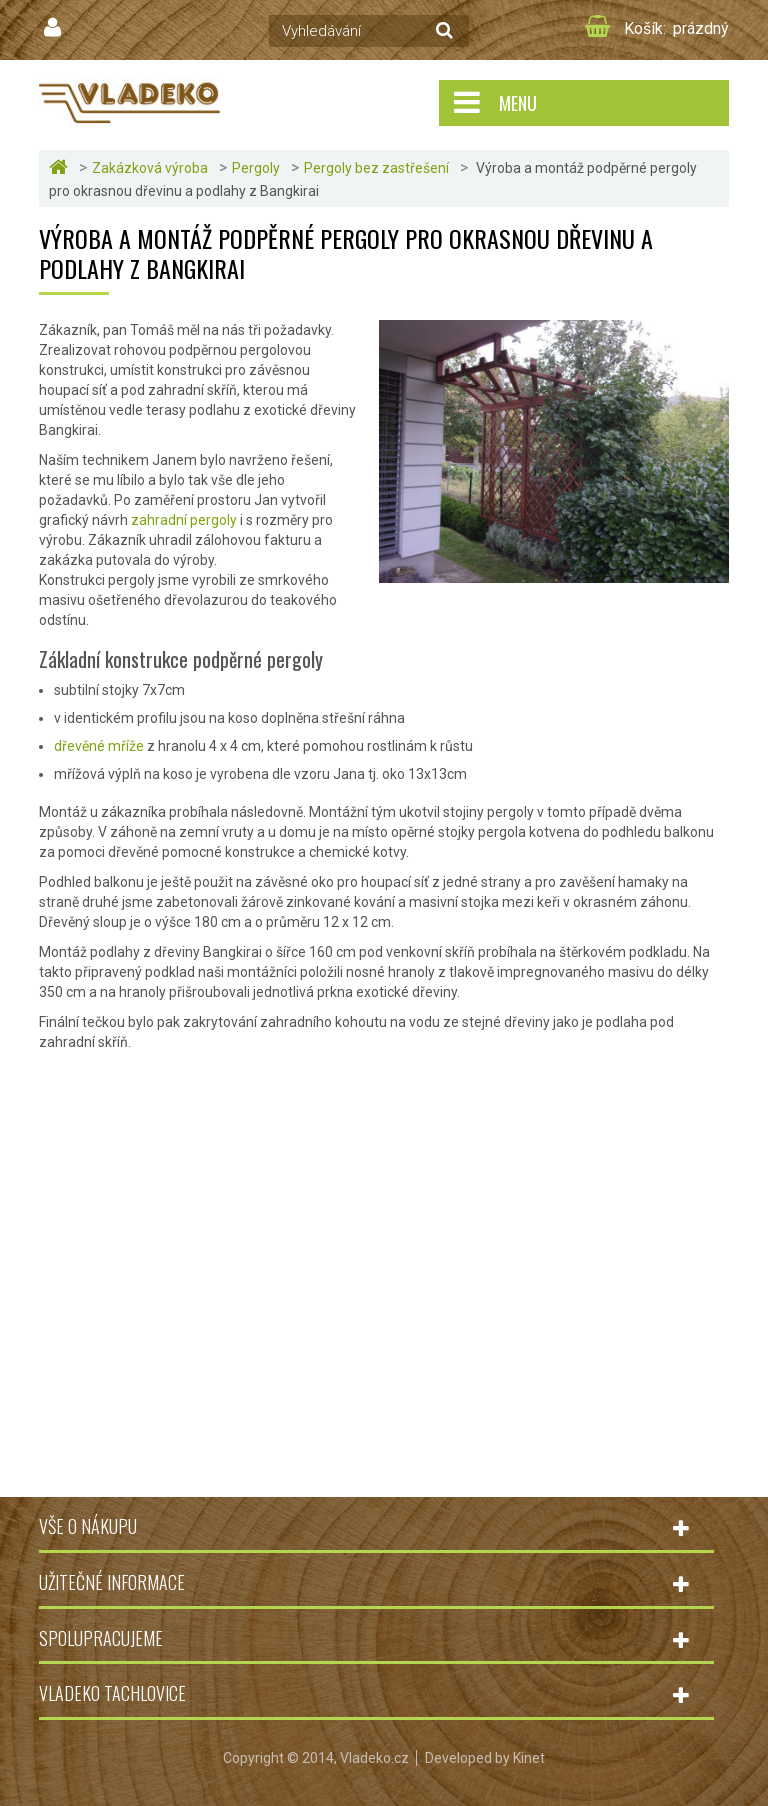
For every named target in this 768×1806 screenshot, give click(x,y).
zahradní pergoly (184, 520)
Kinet (529, 1758)
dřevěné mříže (99, 746)
